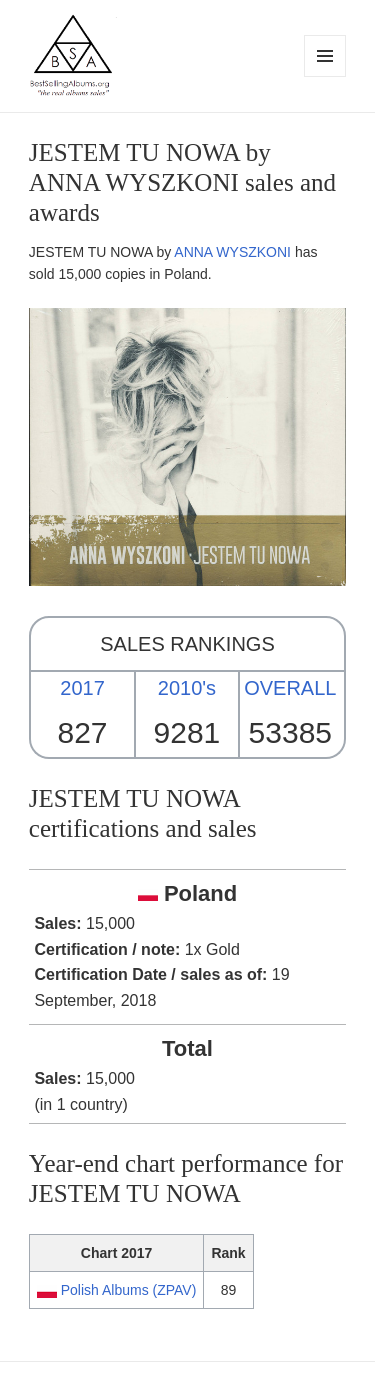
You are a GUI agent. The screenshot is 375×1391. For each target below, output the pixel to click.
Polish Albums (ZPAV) (129, 1290)
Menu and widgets (325, 76)
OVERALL (290, 688)
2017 (82, 688)
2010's (187, 688)
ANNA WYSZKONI (232, 252)
